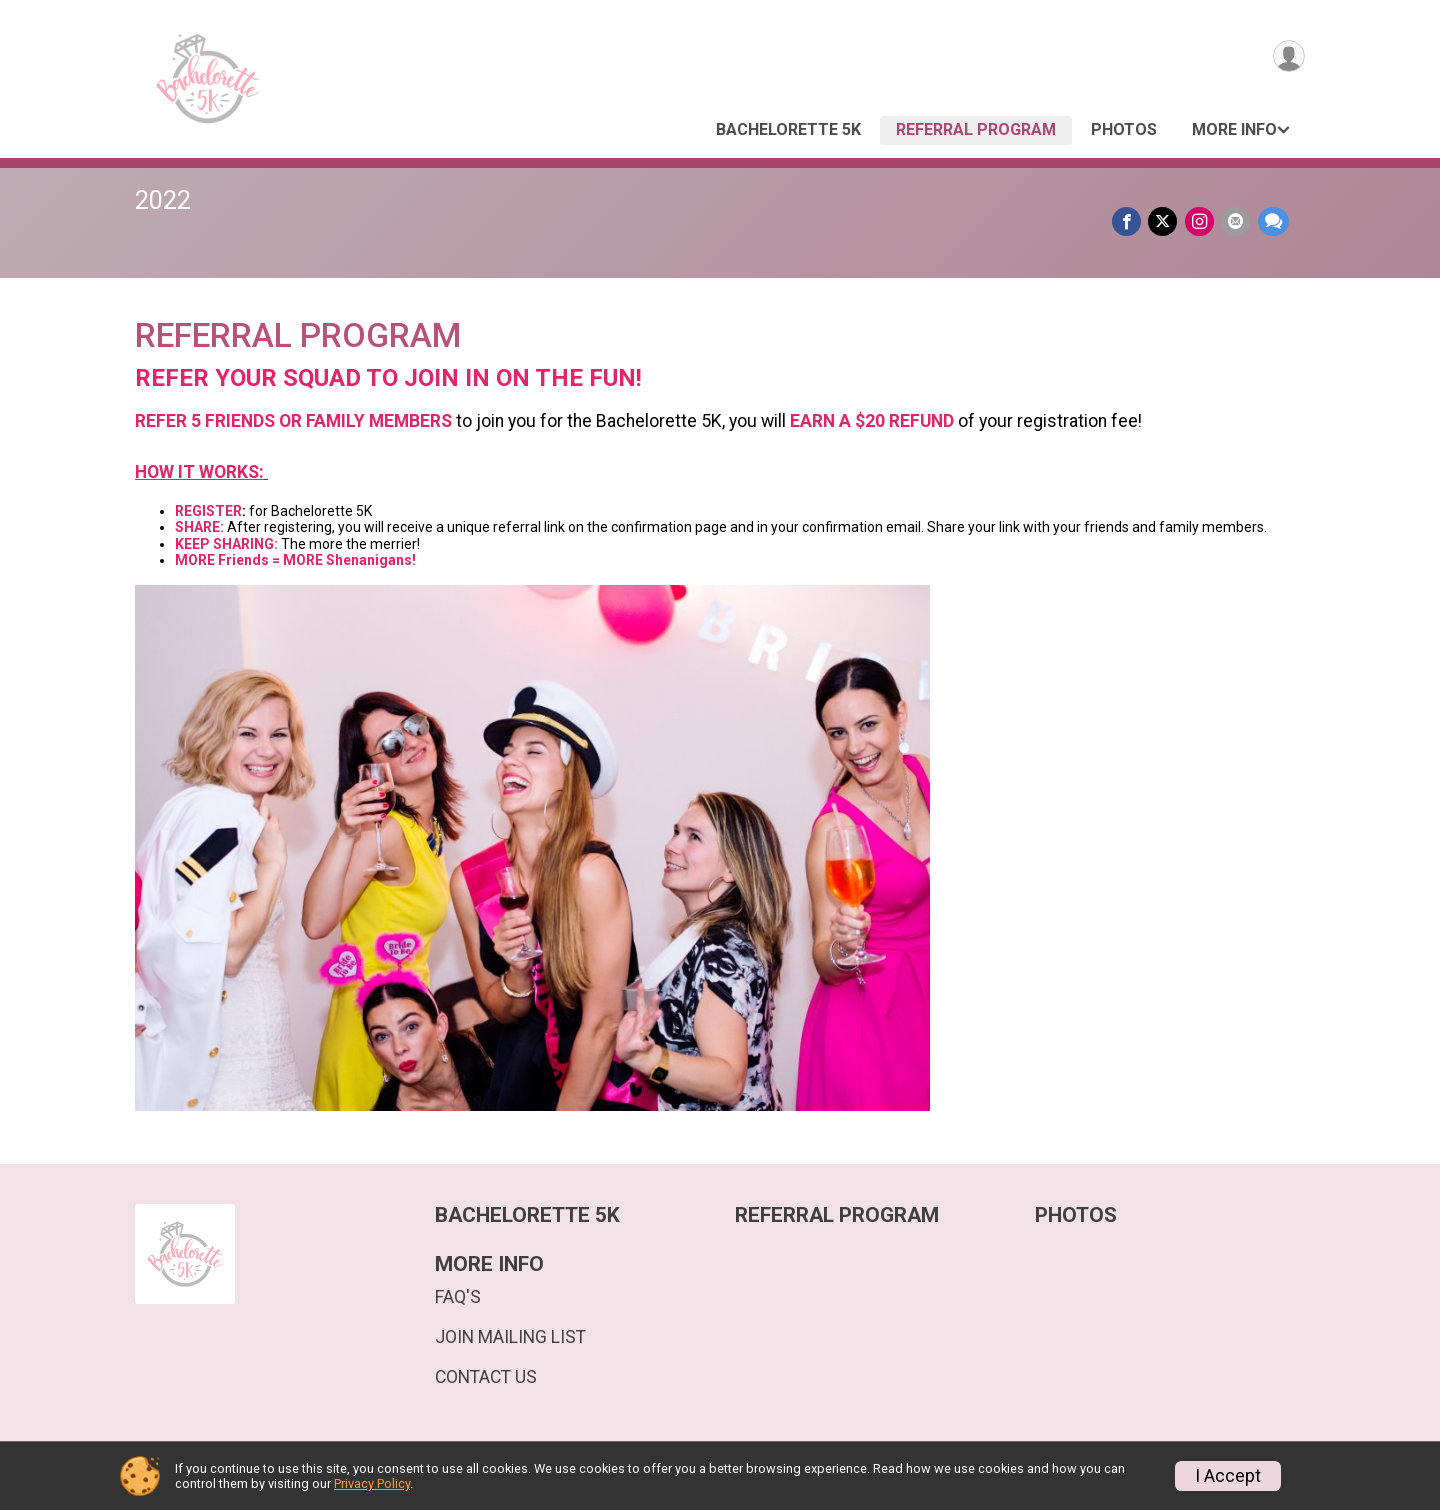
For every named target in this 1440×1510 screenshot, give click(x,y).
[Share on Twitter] (1167, 222)
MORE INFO (1234, 129)
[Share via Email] (1237, 222)
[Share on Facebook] (1132, 222)
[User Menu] (1286, 58)
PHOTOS (1124, 129)
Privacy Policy (372, 1483)
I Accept (1228, 1476)
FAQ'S (458, 1297)
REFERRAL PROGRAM (976, 129)
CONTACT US (486, 1377)
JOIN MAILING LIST (510, 1337)
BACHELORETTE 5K (788, 129)
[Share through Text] (1273, 222)
